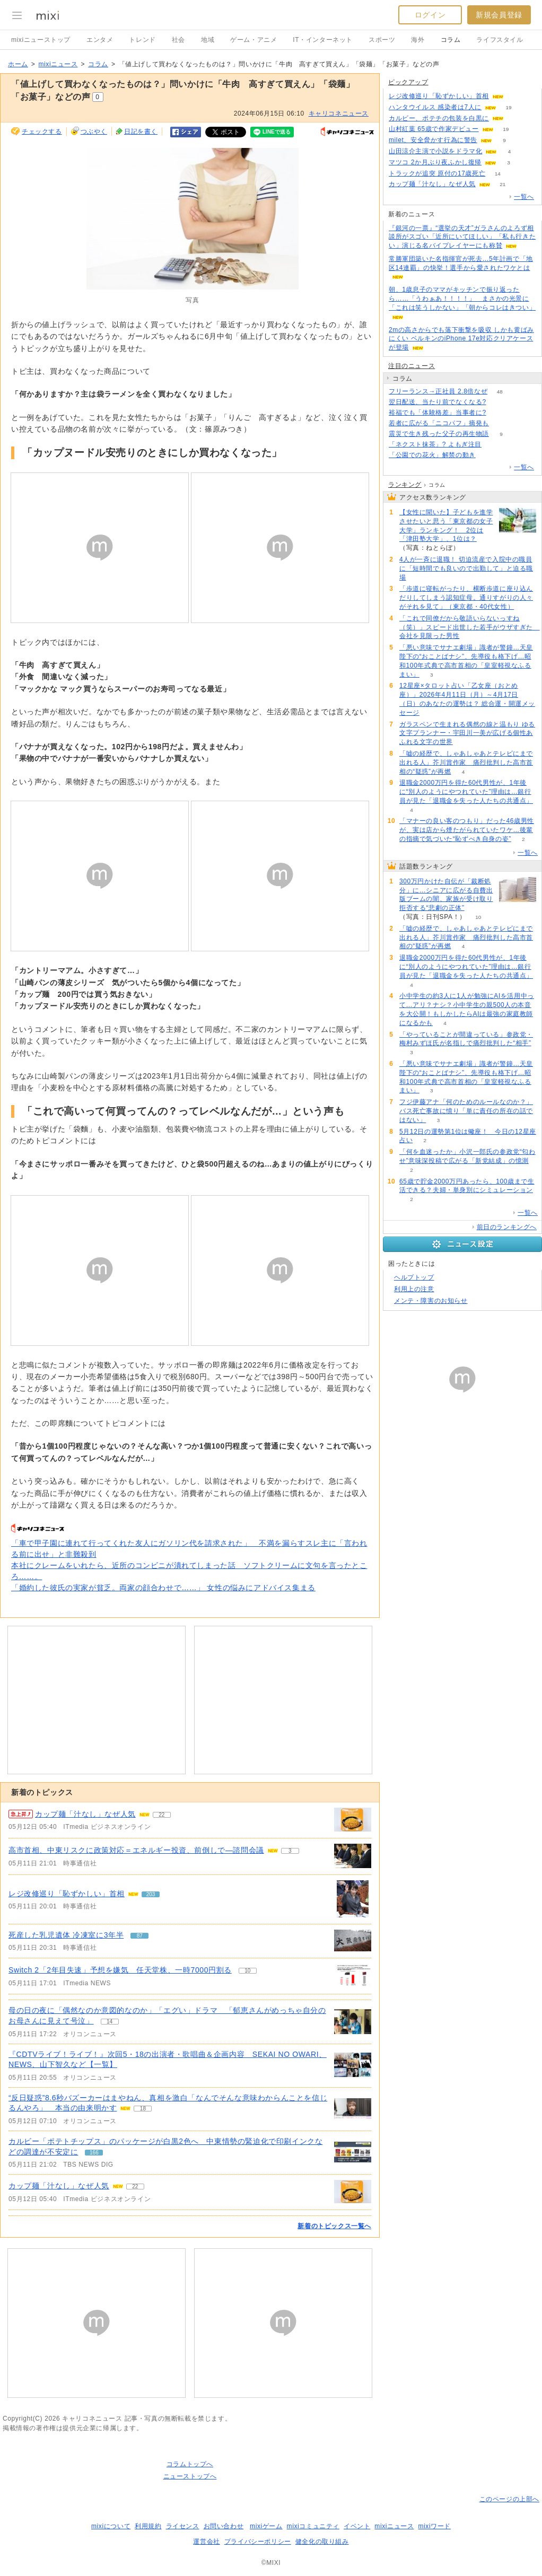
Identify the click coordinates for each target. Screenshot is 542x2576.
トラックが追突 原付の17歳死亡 (437, 173)
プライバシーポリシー (257, 2541)
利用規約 (148, 2526)
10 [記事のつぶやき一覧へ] (247, 1971)
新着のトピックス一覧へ (334, 2226)
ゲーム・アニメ (253, 39)
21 (502, 184)
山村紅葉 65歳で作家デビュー (434, 129)
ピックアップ (408, 82)
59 (493, 445)
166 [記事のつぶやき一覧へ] (94, 2153)
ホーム (18, 64)
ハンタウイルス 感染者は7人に (435, 107)
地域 (207, 39)
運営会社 (206, 2541)
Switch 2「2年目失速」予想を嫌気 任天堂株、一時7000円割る (120, 1970)
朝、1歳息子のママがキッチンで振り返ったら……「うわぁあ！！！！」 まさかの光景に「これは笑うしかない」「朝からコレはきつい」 (462, 298)
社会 (178, 39)
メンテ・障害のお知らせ (431, 1300)
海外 (417, 39)
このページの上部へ (509, 2499)
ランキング (405, 484)
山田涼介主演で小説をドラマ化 (435, 151)
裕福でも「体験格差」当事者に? (437, 412)
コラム (451, 39)
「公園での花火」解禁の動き (432, 455)
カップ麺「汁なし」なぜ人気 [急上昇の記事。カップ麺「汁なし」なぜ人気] (85, 1814)
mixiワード (434, 2526)
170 (498, 402)
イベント (357, 2526)
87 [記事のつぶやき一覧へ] (140, 1936)
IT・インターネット (323, 39)
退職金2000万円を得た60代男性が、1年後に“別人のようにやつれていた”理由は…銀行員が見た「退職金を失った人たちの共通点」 (466, 791)
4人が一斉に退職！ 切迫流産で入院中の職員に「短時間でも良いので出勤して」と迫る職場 (466, 568)
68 (498, 413)
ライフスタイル (499, 39)
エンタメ (99, 39)
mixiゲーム (266, 2526)
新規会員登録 (499, 15)
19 (508, 107)
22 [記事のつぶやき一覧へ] (161, 1815)
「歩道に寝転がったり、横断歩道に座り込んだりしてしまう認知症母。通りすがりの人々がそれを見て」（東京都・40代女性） (466, 597)
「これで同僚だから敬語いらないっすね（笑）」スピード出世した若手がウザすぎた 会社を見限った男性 (469, 627)
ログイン (430, 15)
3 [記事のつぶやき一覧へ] (290, 1851)
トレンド (142, 39)
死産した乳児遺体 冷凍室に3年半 (66, 1935)
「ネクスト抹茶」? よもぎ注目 (435, 444)
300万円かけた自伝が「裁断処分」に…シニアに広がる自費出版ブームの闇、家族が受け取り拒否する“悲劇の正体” (446, 895)
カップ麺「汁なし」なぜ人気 (58, 2185)
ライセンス (182, 2526)
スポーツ (382, 39)
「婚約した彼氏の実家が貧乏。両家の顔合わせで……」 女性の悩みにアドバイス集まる (163, 1587)
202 (516, 96)
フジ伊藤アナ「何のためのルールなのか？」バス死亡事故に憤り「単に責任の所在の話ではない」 (466, 1111)
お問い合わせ (224, 2526)
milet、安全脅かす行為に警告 (433, 140)
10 (478, 917)
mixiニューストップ (41, 39)
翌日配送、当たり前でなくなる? (437, 402)
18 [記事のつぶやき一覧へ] (143, 2108)
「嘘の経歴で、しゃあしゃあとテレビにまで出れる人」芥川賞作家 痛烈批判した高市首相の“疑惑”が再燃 (466, 762)
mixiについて (110, 2526)
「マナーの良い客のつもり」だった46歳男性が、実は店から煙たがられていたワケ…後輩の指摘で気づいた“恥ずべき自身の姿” (466, 830)
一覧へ (524, 196)
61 (516, 118)
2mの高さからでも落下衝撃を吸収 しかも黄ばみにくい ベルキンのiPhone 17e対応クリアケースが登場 (461, 339)
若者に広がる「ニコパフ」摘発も (439, 423)
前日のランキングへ (507, 1227)
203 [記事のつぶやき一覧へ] (150, 1894)
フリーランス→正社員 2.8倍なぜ (438, 391)
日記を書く (141, 131)
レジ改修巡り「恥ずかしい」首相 (66, 1893)
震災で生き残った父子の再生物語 (439, 433)
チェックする (42, 131)
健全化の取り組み (322, 2541)
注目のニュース (411, 366)
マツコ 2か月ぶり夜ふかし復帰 (435, 162)
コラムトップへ (190, 2464)
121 (501, 423)
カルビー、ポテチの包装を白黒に (439, 118)
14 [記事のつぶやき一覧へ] (109, 2022)
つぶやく (94, 131)
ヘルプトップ (414, 1277)
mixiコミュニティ (313, 2526)
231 (488, 455)
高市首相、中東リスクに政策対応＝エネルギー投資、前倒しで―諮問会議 (136, 1850)
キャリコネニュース (339, 113)
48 (500, 392)
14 (498, 174)
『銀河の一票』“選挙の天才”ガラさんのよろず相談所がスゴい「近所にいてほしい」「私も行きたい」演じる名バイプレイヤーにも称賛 (462, 237)
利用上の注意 (414, 1289)
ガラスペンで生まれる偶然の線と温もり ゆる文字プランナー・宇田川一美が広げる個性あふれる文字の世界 (467, 733)
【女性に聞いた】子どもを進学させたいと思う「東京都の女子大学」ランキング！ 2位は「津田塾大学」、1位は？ (446, 525)
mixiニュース (57, 64)
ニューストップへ (190, 2476)
